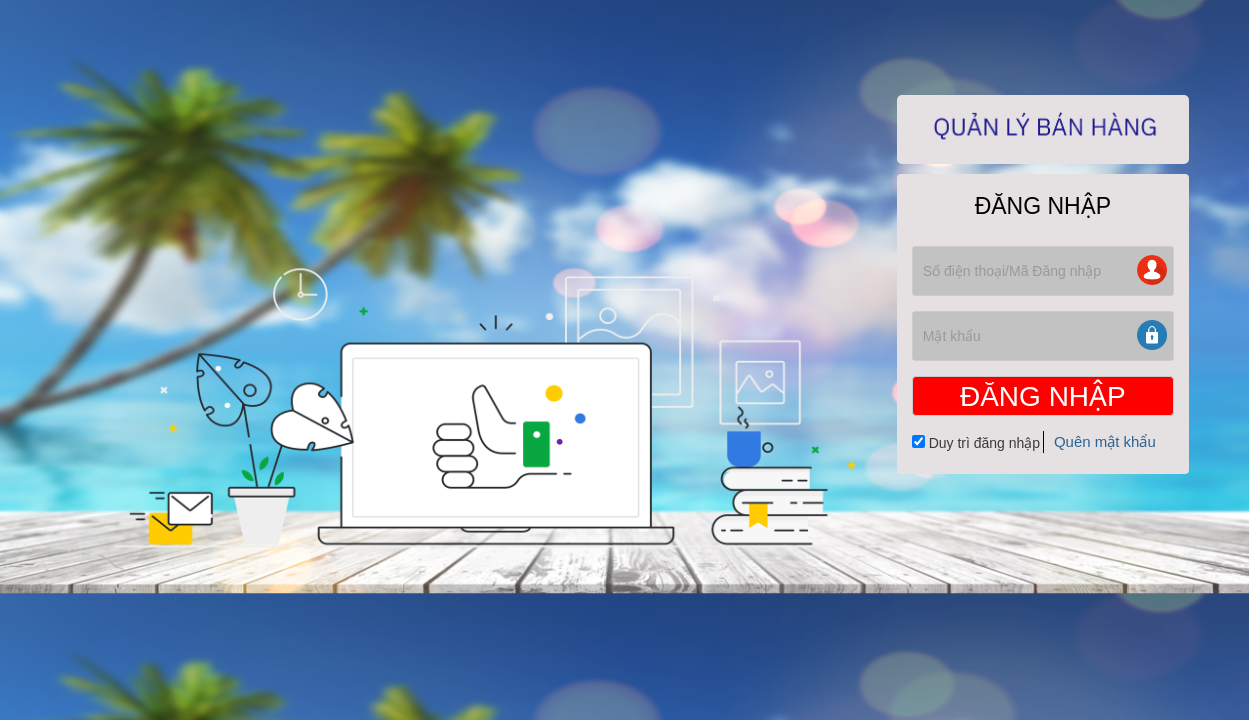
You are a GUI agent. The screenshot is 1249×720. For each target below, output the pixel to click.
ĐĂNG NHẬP (1043, 396)
